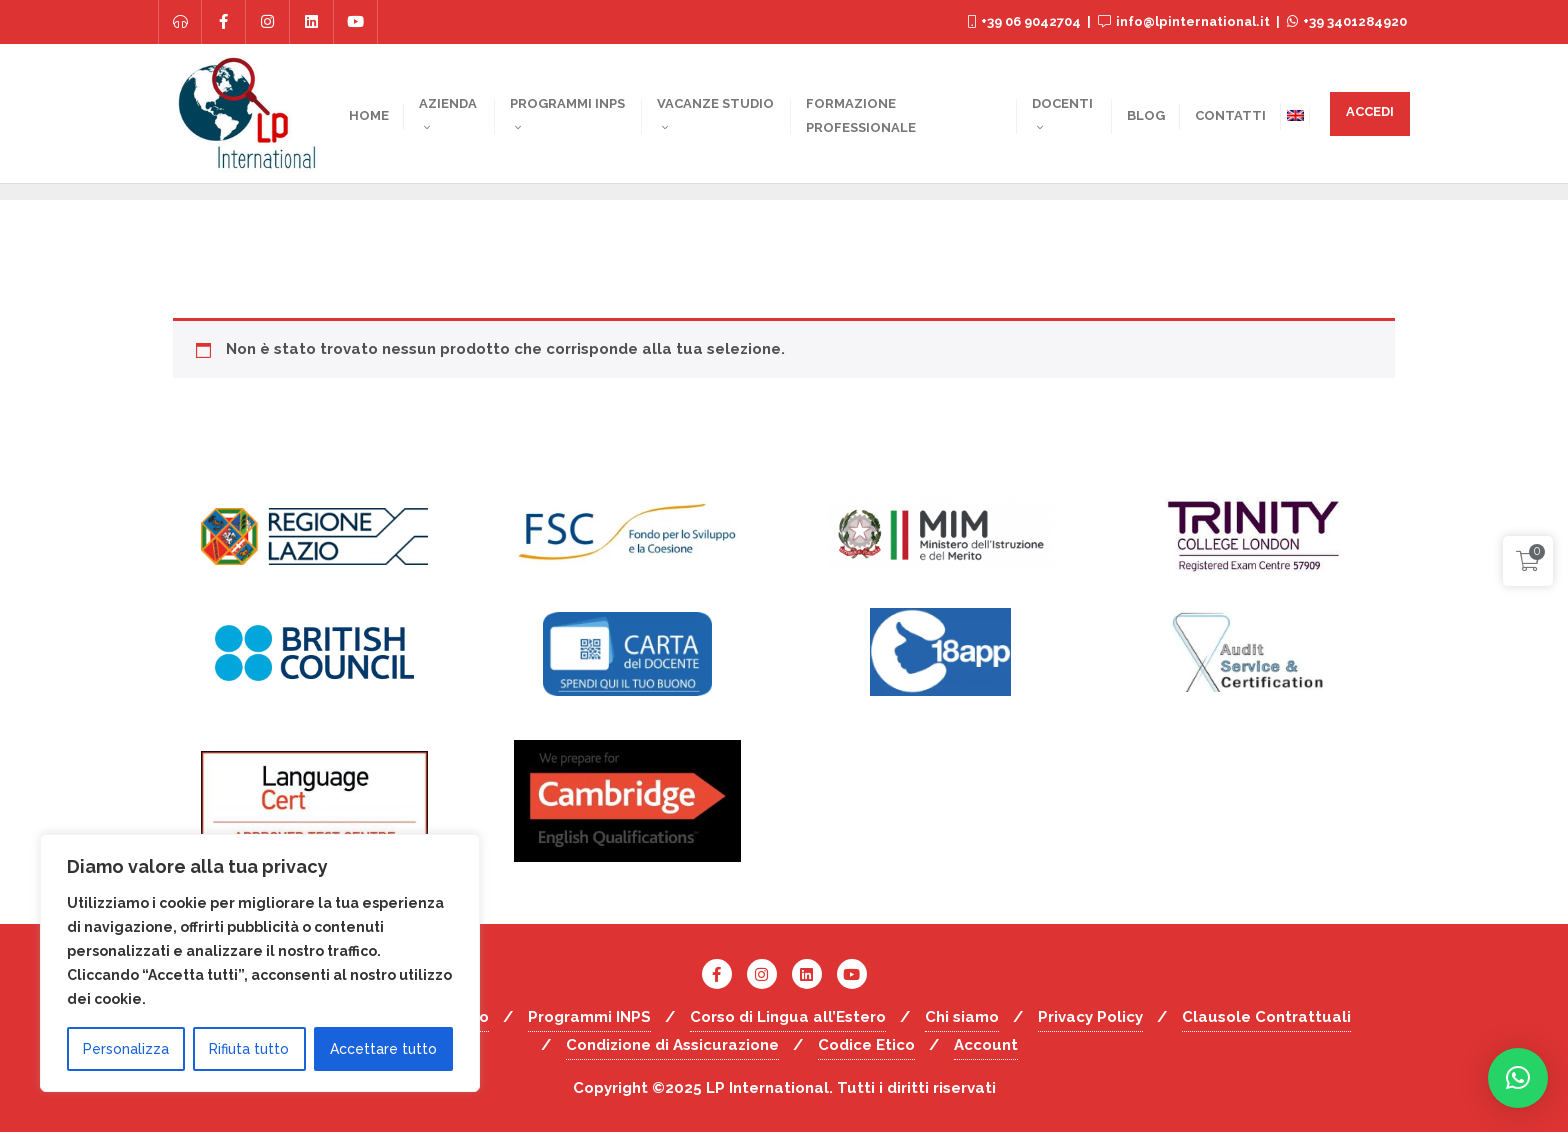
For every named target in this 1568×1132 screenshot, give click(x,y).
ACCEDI (1370, 111)
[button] (1518, 1078)
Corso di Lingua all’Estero (788, 1017)
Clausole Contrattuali (1266, 1017)
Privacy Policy (1090, 1017)
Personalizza (126, 1049)
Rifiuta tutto (249, 1049)
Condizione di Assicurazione (672, 1045)
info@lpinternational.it (1185, 21)
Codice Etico (866, 1045)
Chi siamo (962, 1017)
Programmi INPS (589, 1017)
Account (986, 1045)
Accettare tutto (383, 1049)
